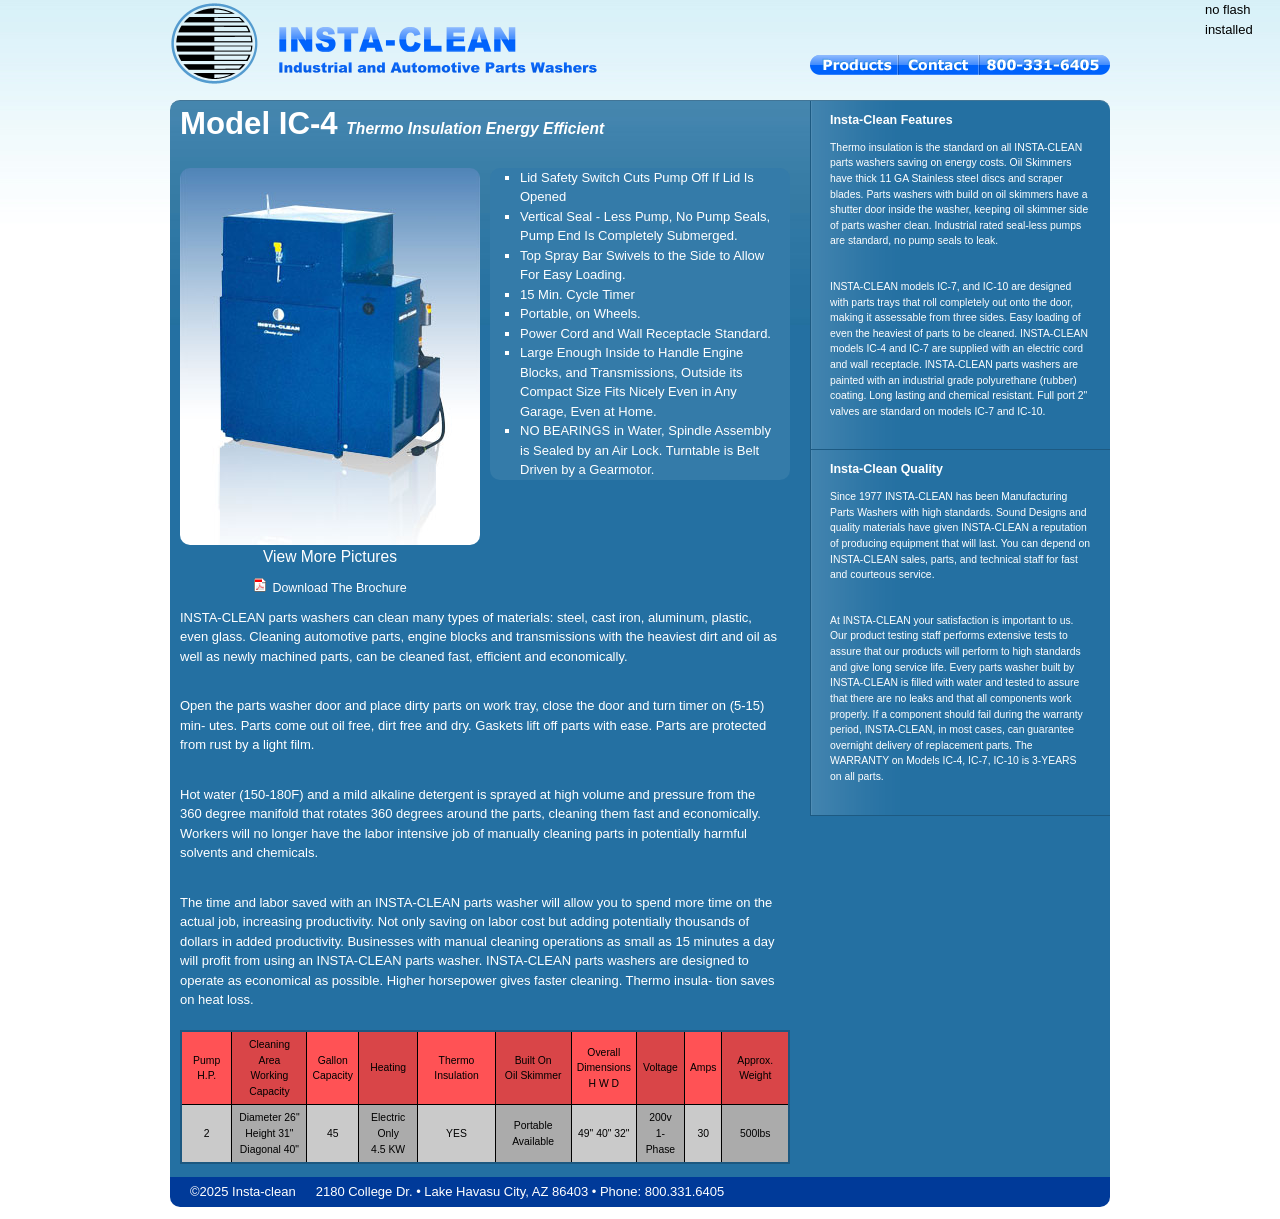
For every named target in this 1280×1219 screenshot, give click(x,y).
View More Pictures (330, 556)
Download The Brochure (329, 588)
